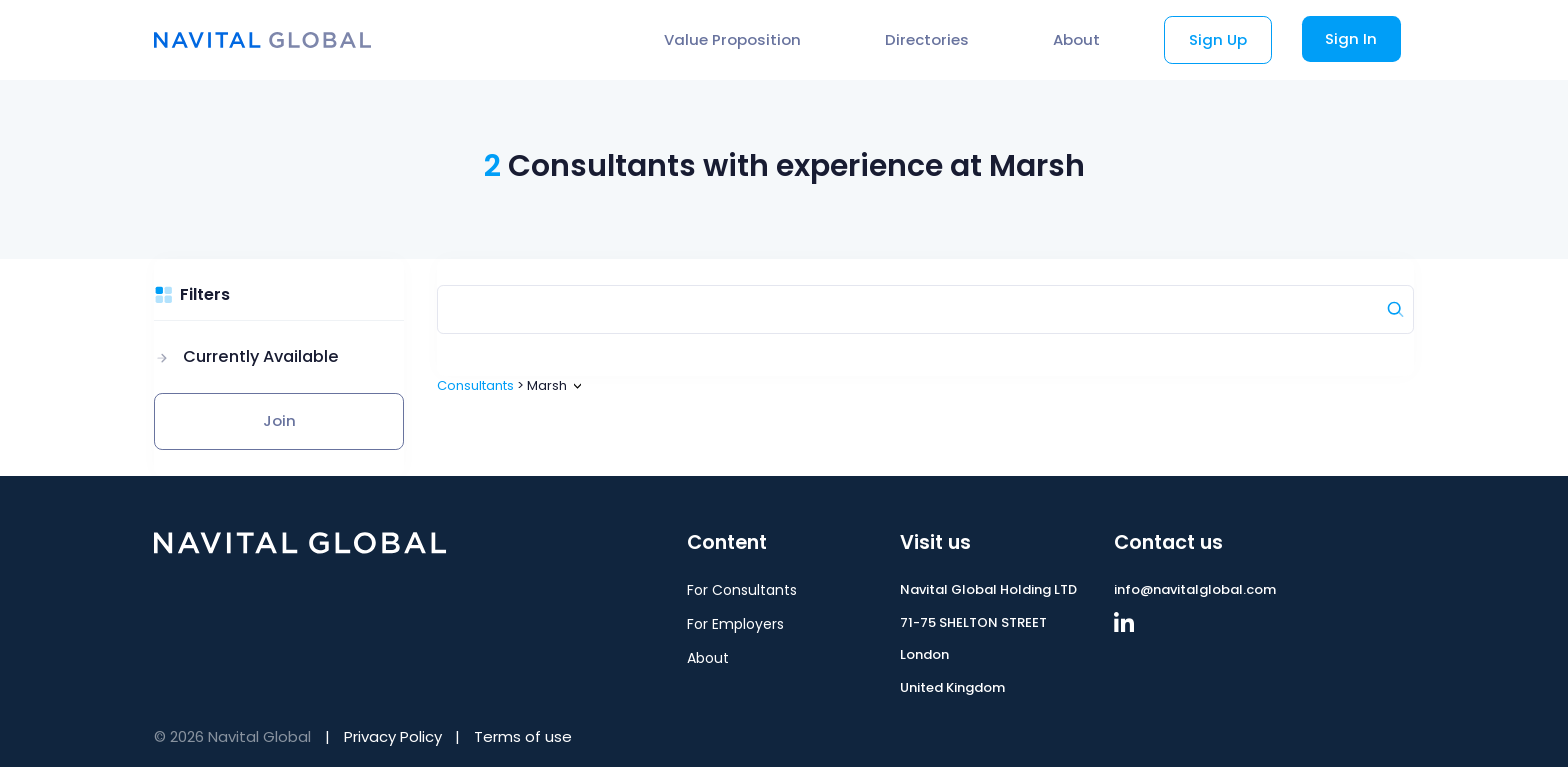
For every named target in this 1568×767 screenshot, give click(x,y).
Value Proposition (732, 39)
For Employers (735, 624)
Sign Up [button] (1218, 39)
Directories (927, 39)
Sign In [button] (1351, 38)
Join (279, 420)
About (1076, 39)
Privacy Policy (393, 736)
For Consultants (742, 590)
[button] (246, 357)
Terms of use (523, 736)
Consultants (475, 385)
